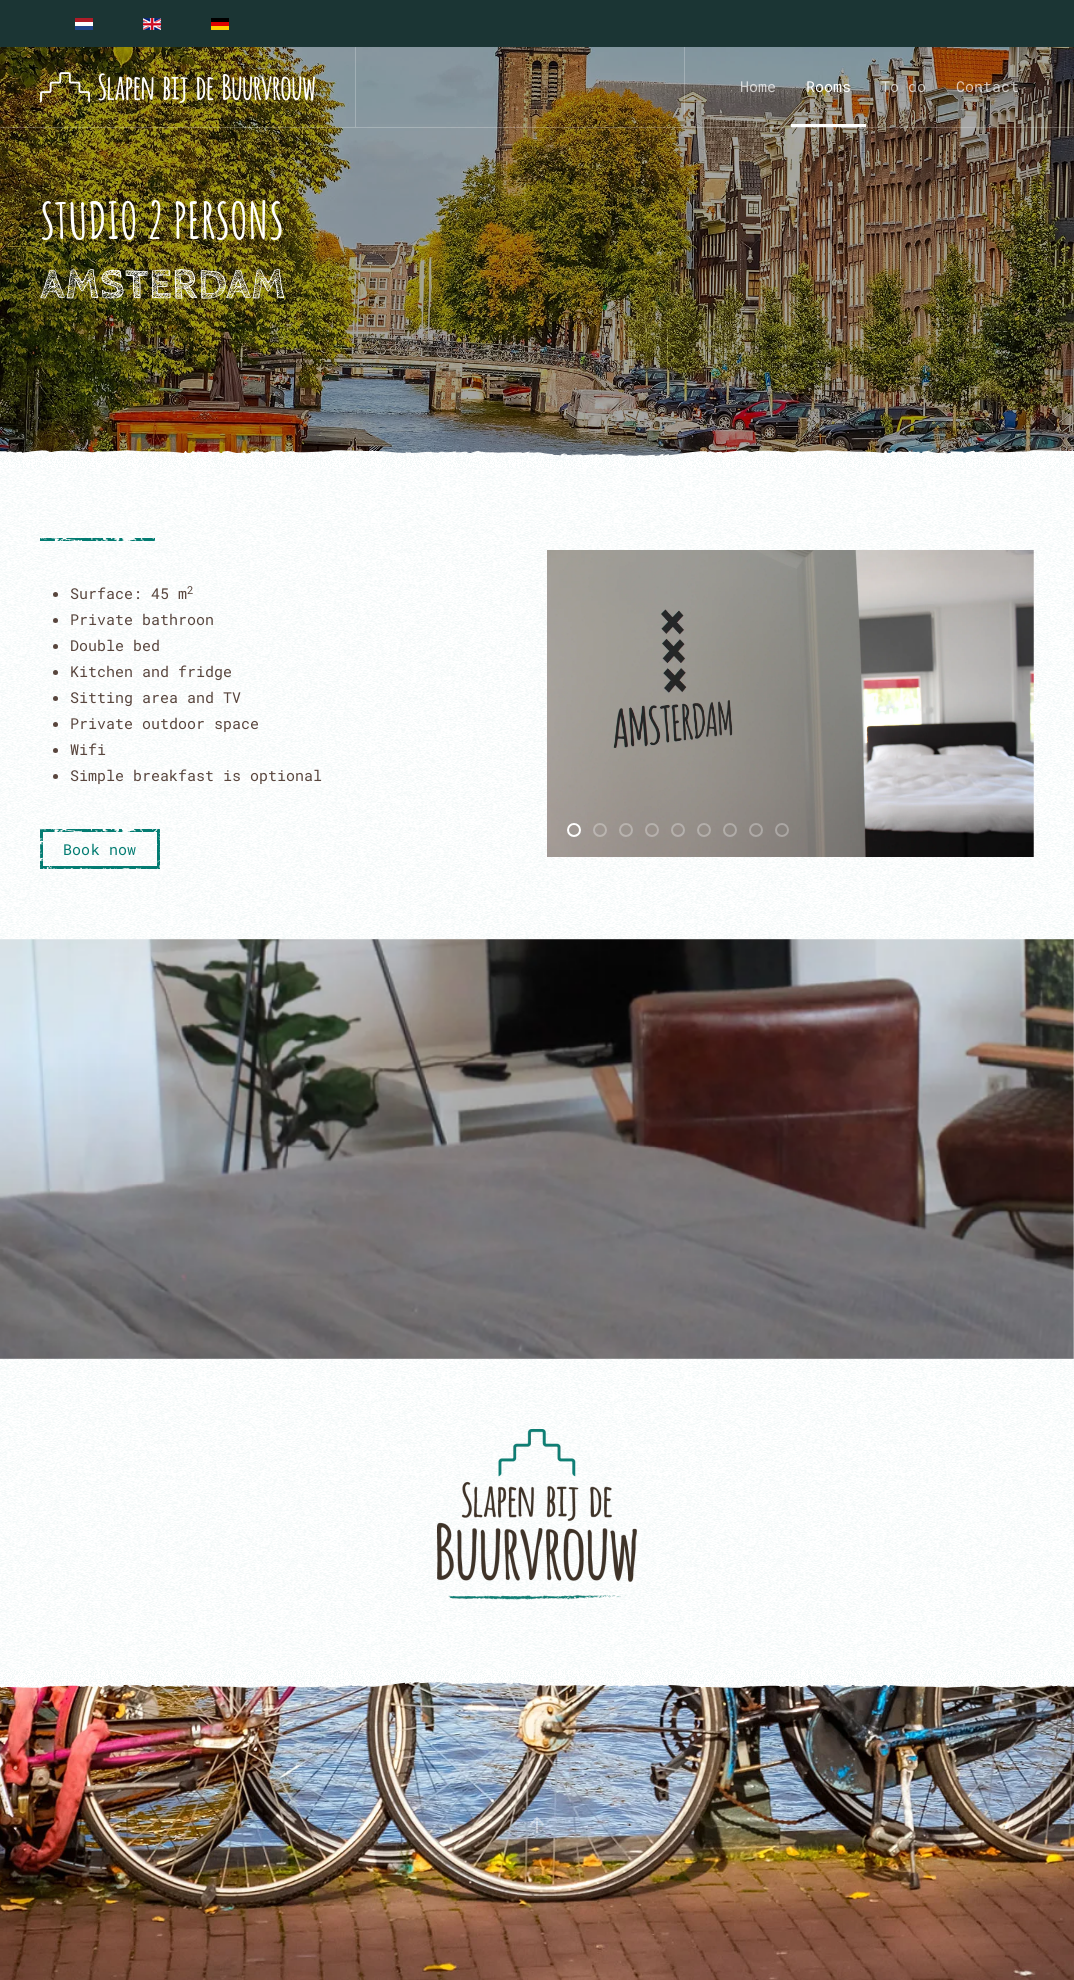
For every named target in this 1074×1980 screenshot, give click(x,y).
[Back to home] (177, 87)
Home (758, 86)
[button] (537, 1825)
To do (903, 86)
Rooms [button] (828, 86)
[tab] (574, 830)
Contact (987, 86)
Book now (100, 849)
